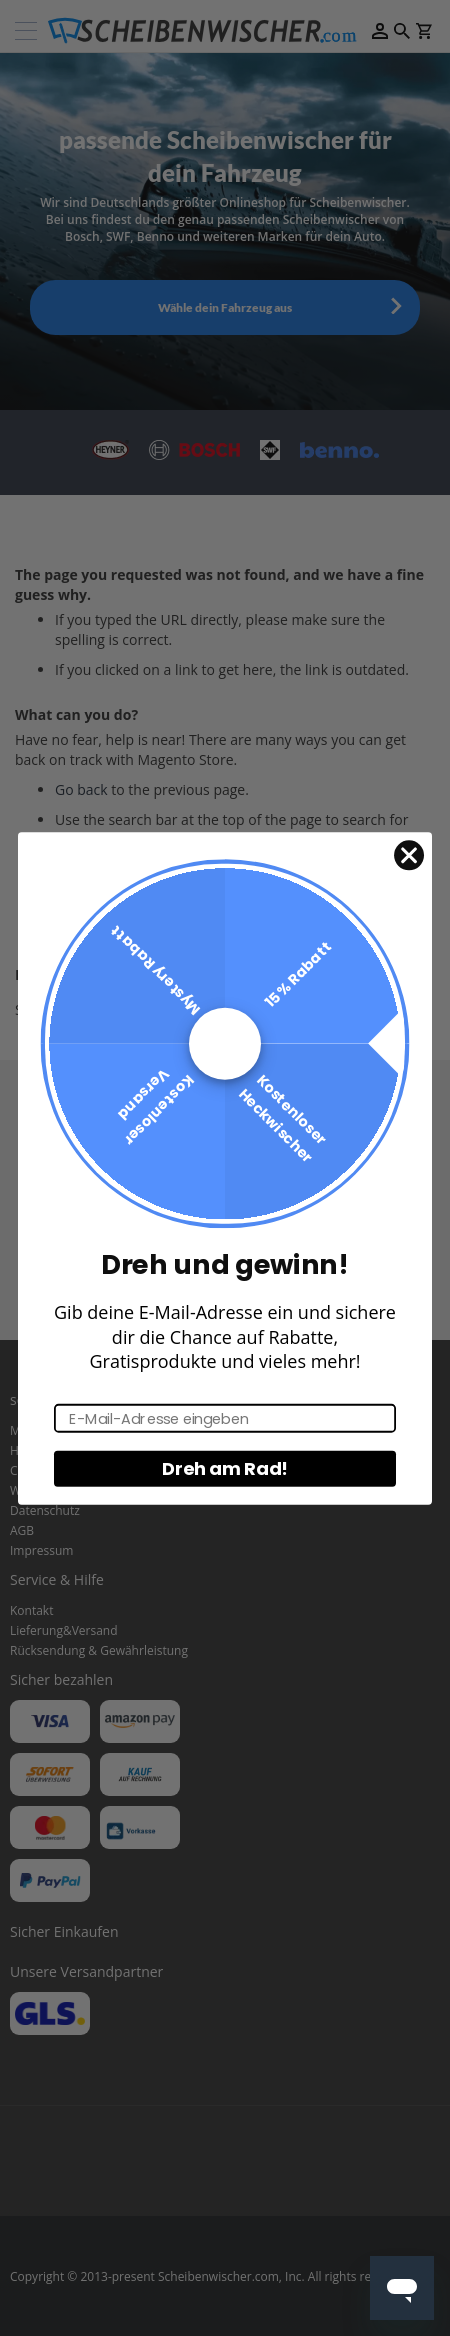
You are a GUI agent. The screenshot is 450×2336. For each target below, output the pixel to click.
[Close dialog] (409, 855)
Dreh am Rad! (224, 1468)
